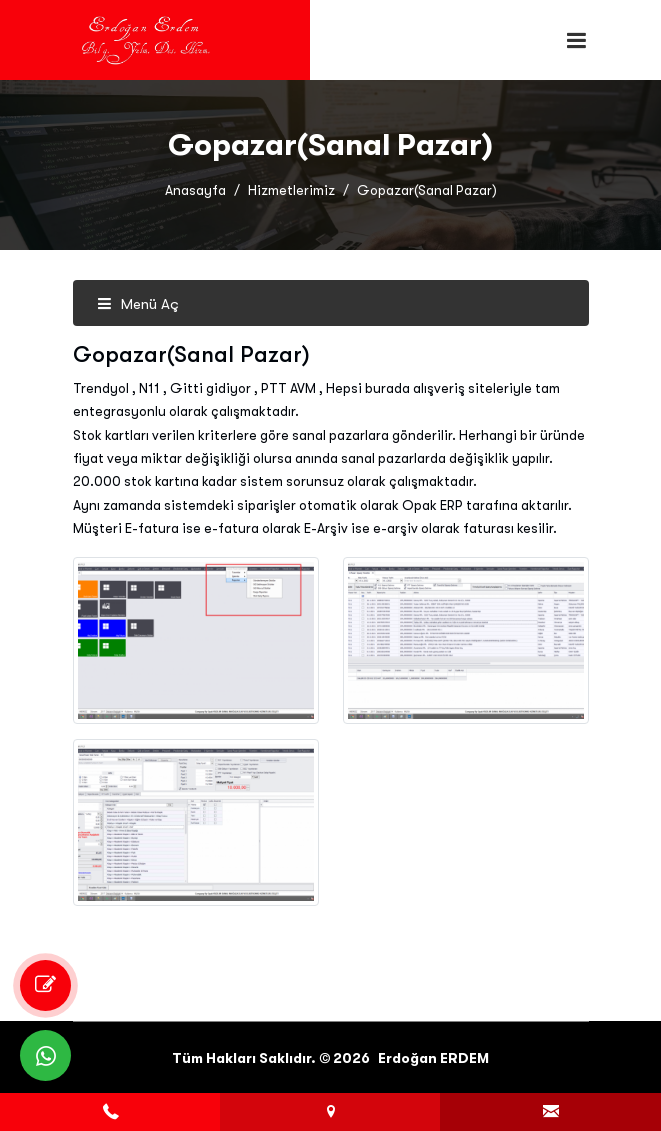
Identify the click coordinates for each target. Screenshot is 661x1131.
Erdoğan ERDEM (433, 1058)
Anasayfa (195, 190)
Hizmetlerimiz (291, 190)
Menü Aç (138, 304)
